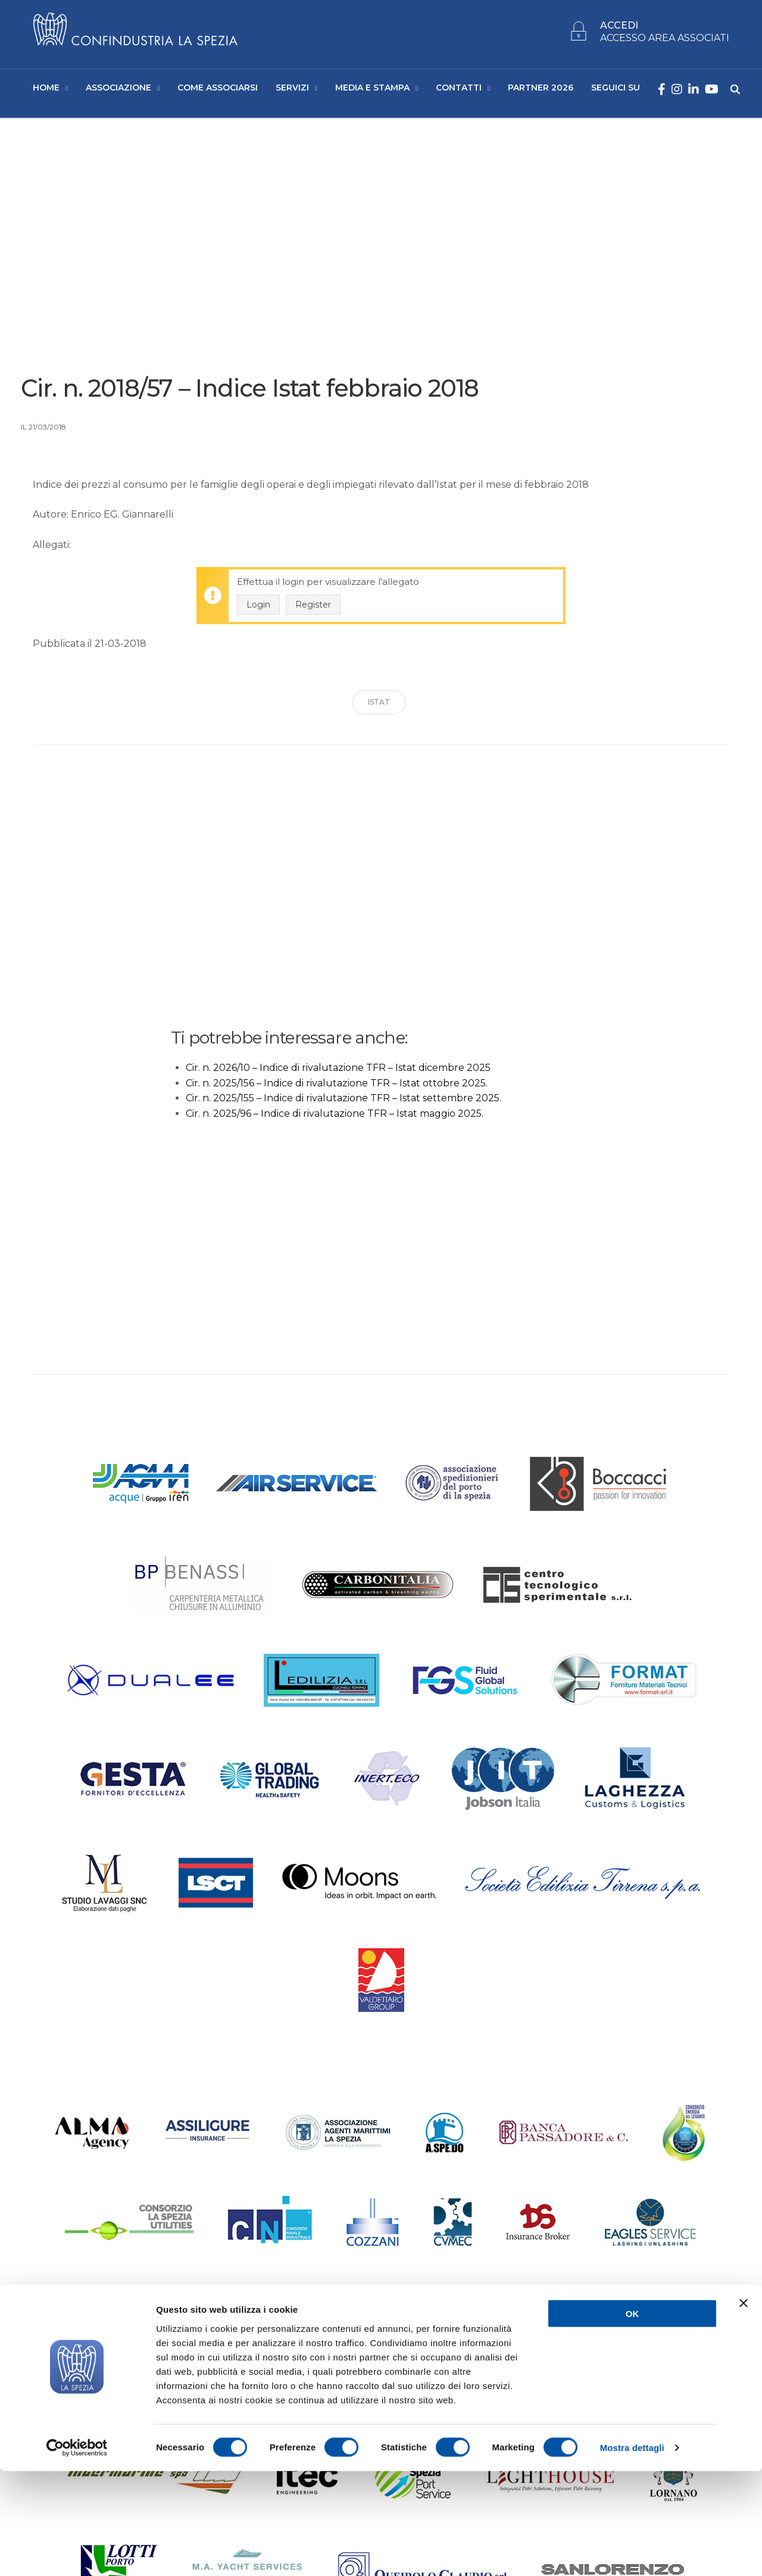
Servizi (292, 90)
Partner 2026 (540, 90)
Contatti (459, 90)
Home (46, 90)
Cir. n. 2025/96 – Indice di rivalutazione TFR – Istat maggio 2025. (334, 1117)
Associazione (118, 90)
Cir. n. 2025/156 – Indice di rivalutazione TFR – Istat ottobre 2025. (337, 1087)
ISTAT (379, 706)
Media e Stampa (372, 90)
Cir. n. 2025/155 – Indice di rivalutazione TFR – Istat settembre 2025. (343, 1102)
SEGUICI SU (615, 90)
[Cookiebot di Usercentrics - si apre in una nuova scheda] (77, 2553)
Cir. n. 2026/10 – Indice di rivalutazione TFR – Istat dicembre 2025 (338, 1072)
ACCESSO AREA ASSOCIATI (664, 40)
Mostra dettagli (632, 2552)
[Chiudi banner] (743, 2408)
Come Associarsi (217, 90)
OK (632, 2418)
